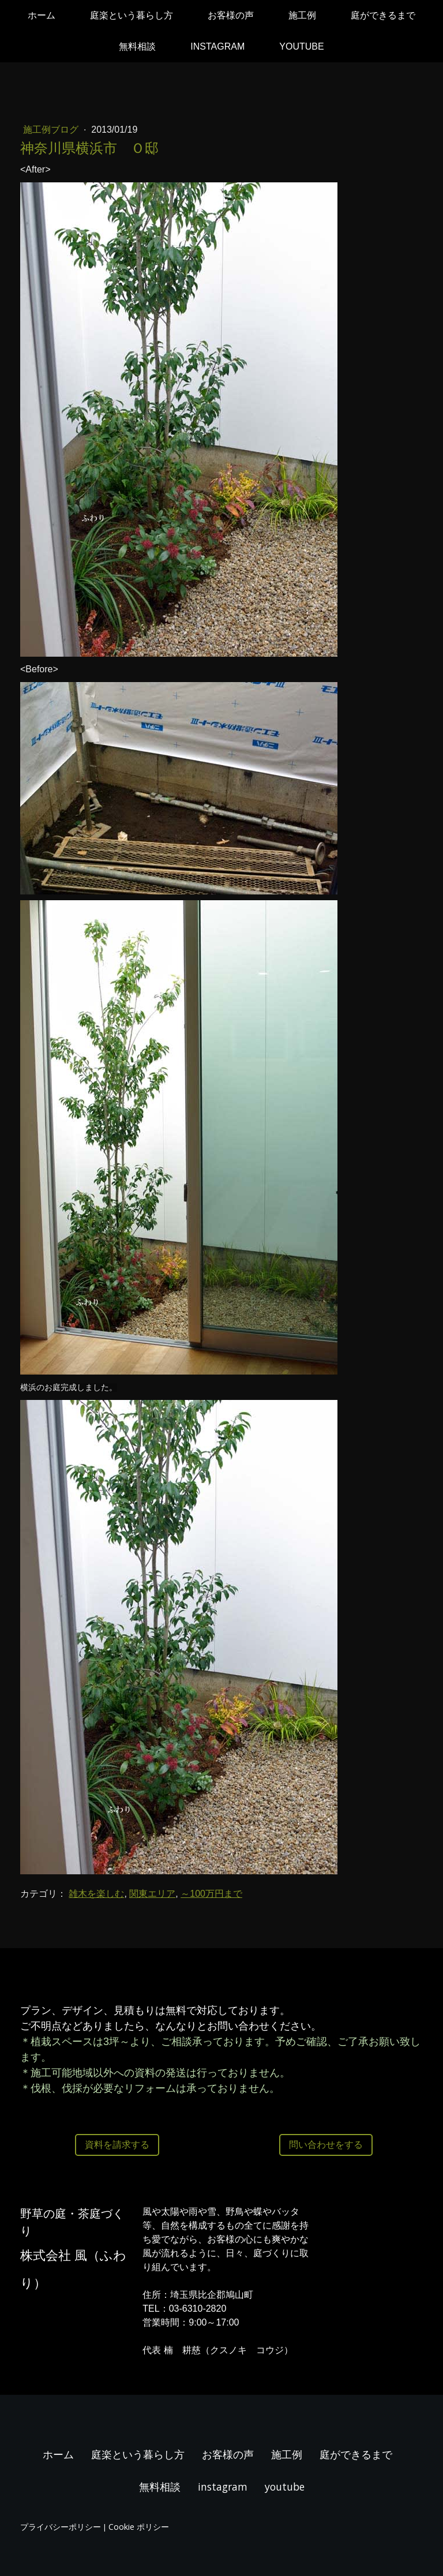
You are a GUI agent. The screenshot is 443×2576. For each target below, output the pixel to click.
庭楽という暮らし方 (131, 15)
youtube (301, 46)
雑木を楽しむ (96, 1894)
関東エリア (152, 1894)
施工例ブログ (52, 129)
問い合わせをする (326, 2145)
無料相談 (137, 46)
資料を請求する (117, 2145)
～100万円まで (211, 1894)
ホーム (41, 15)
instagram (217, 46)
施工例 (302, 15)
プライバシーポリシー (60, 2526)
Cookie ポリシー (138, 2526)
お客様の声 (231, 15)
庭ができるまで (383, 15)
